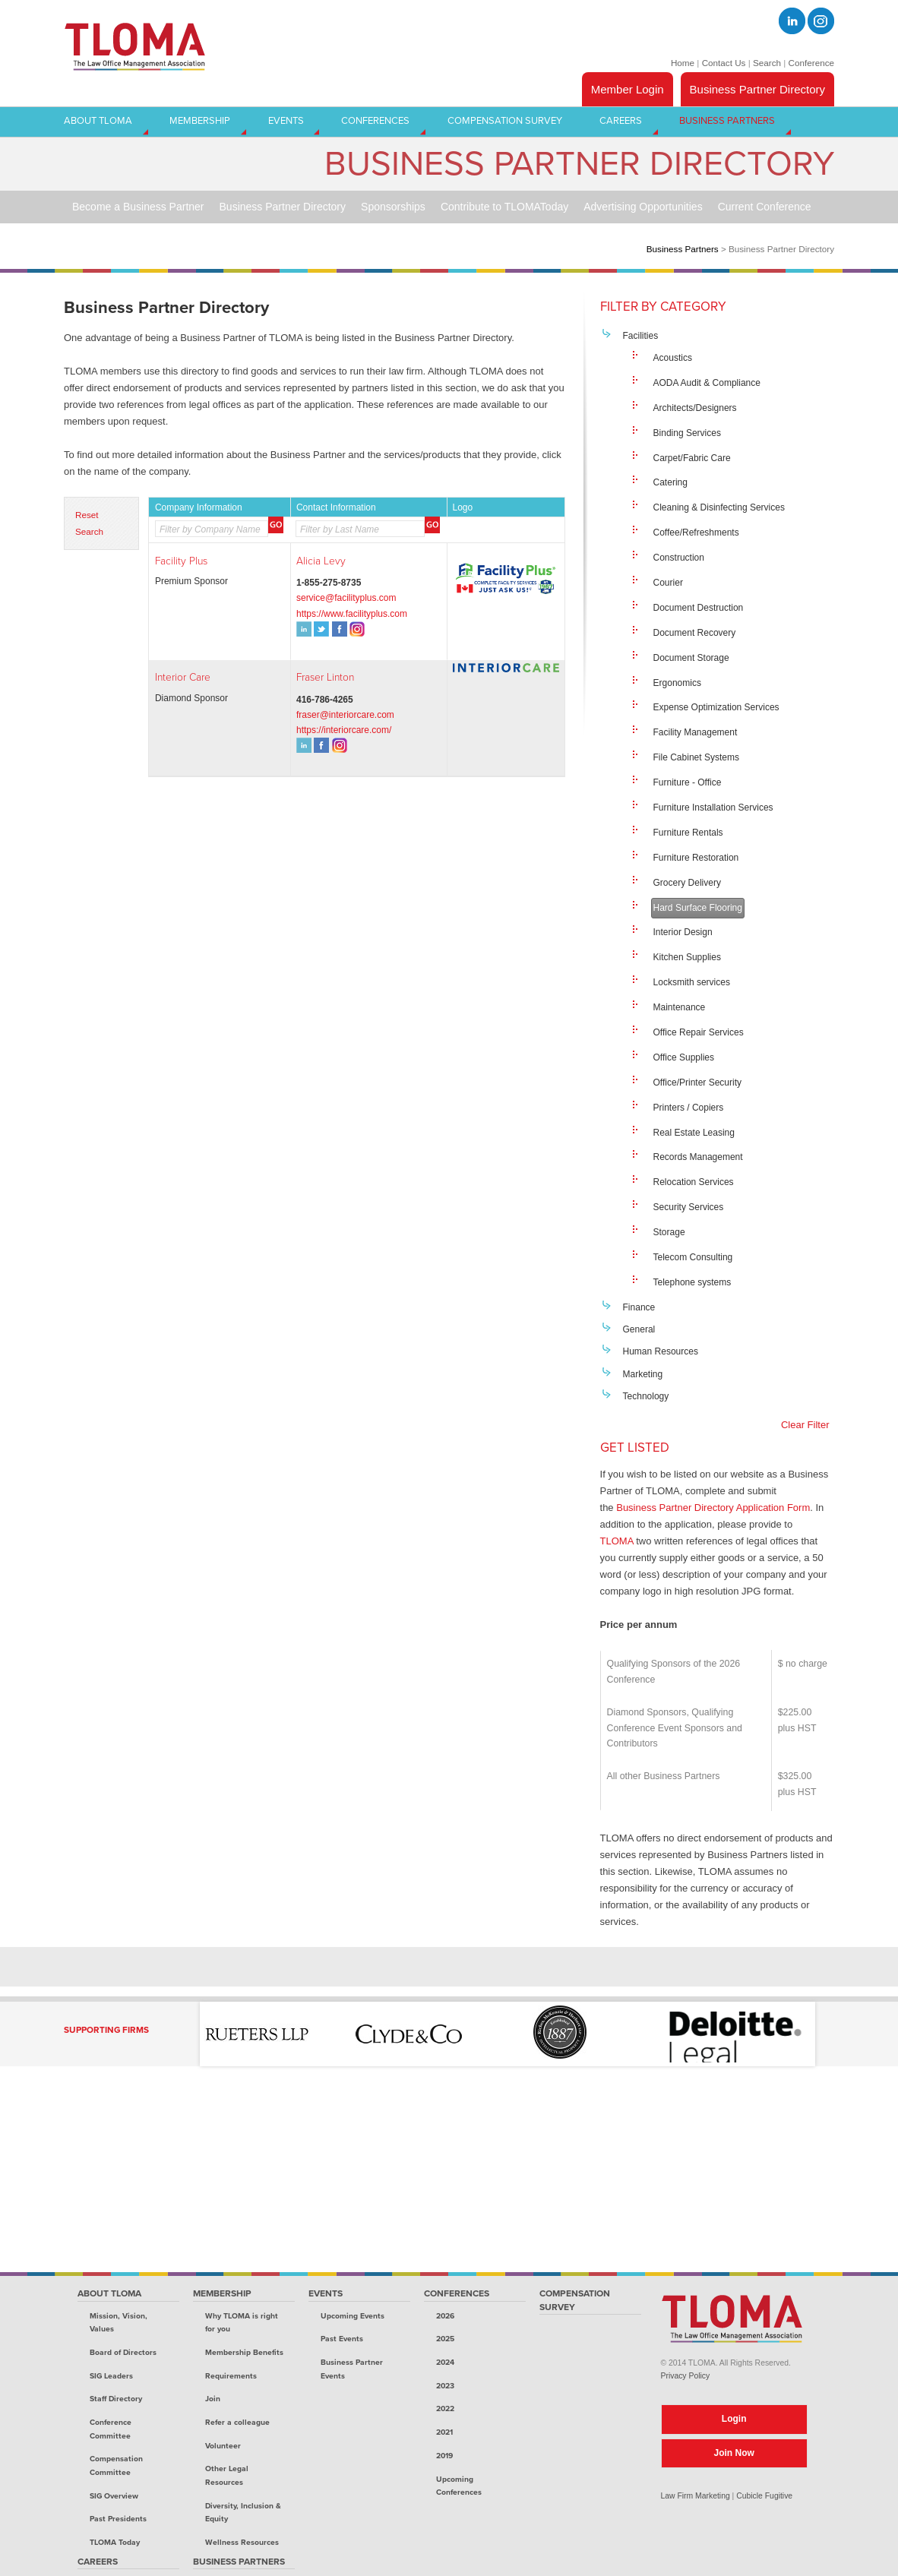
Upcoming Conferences (459, 2486)
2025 (445, 2339)
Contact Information (336, 507)
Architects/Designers (695, 408)
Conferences (456, 2293)
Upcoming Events (352, 2316)
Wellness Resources (242, 2542)
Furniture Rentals (688, 832)
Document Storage (691, 658)
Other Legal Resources (226, 2475)
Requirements (231, 2376)
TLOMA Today (115, 2542)
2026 (445, 2316)
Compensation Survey (574, 2300)
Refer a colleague (237, 2422)
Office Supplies (684, 1057)
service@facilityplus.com (346, 598)
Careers (97, 2561)
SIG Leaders (111, 2376)
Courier (668, 582)
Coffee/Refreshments (696, 532)
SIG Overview (114, 2496)
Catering (670, 482)
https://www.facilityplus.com (351, 613)
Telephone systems (692, 1282)
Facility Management (695, 732)
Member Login (627, 89)
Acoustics (672, 357)
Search (767, 63)
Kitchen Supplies (687, 957)
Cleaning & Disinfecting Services (719, 507)
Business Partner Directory (757, 89)
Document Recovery (694, 632)
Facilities (641, 335)
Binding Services (687, 433)
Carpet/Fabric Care (692, 458)
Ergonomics (677, 683)
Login (734, 2418)
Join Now (734, 2453)
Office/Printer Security (697, 1082)
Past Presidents (118, 2519)
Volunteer (223, 2446)
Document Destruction (698, 607)
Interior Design (683, 932)
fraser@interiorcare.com (345, 715)
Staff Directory (116, 2399)
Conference (811, 63)
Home (682, 63)
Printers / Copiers (688, 1107)
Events (325, 2293)
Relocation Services (693, 1182)
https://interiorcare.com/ (343, 730)
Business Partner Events (352, 2369)
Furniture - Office (687, 782)
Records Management (698, 1157)
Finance (639, 1307)
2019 (444, 2456)
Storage (669, 1232)
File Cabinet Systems (696, 757)
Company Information (198, 507)
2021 (444, 2432)
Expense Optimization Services (716, 707)
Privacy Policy (685, 2376)
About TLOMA (109, 2293)
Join (212, 2399)
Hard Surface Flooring (697, 907)
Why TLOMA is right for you (241, 2322)
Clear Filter (805, 1424)
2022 (445, 2408)
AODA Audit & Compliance (706, 383)
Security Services (688, 1207)
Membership (222, 2293)
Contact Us (724, 63)
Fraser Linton (325, 677)
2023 (445, 2386)
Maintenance (679, 1007)
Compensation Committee (116, 2465)
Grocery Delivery (687, 882)
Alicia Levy (321, 561)
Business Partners (683, 249)
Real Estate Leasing (694, 1132)
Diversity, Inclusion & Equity (243, 2512)
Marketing (643, 1374)
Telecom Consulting (693, 1257)
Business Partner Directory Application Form (713, 1507)
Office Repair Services (698, 1032)
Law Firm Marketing (695, 2496)
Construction (678, 557)
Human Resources (660, 1351)
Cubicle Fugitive (764, 2496)
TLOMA (617, 1541)
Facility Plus (181, 561)
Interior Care (182, 677)
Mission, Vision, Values (118, 2322)
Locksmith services (691, 982)
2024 (445, 2362)
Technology (646, 1396)
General (639, 1329)
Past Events (342, 2339)
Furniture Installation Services (713, 807)
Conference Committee (110, 2429)
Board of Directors (123, 2352)
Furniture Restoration (696, 857)
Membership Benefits (244, 2352)
